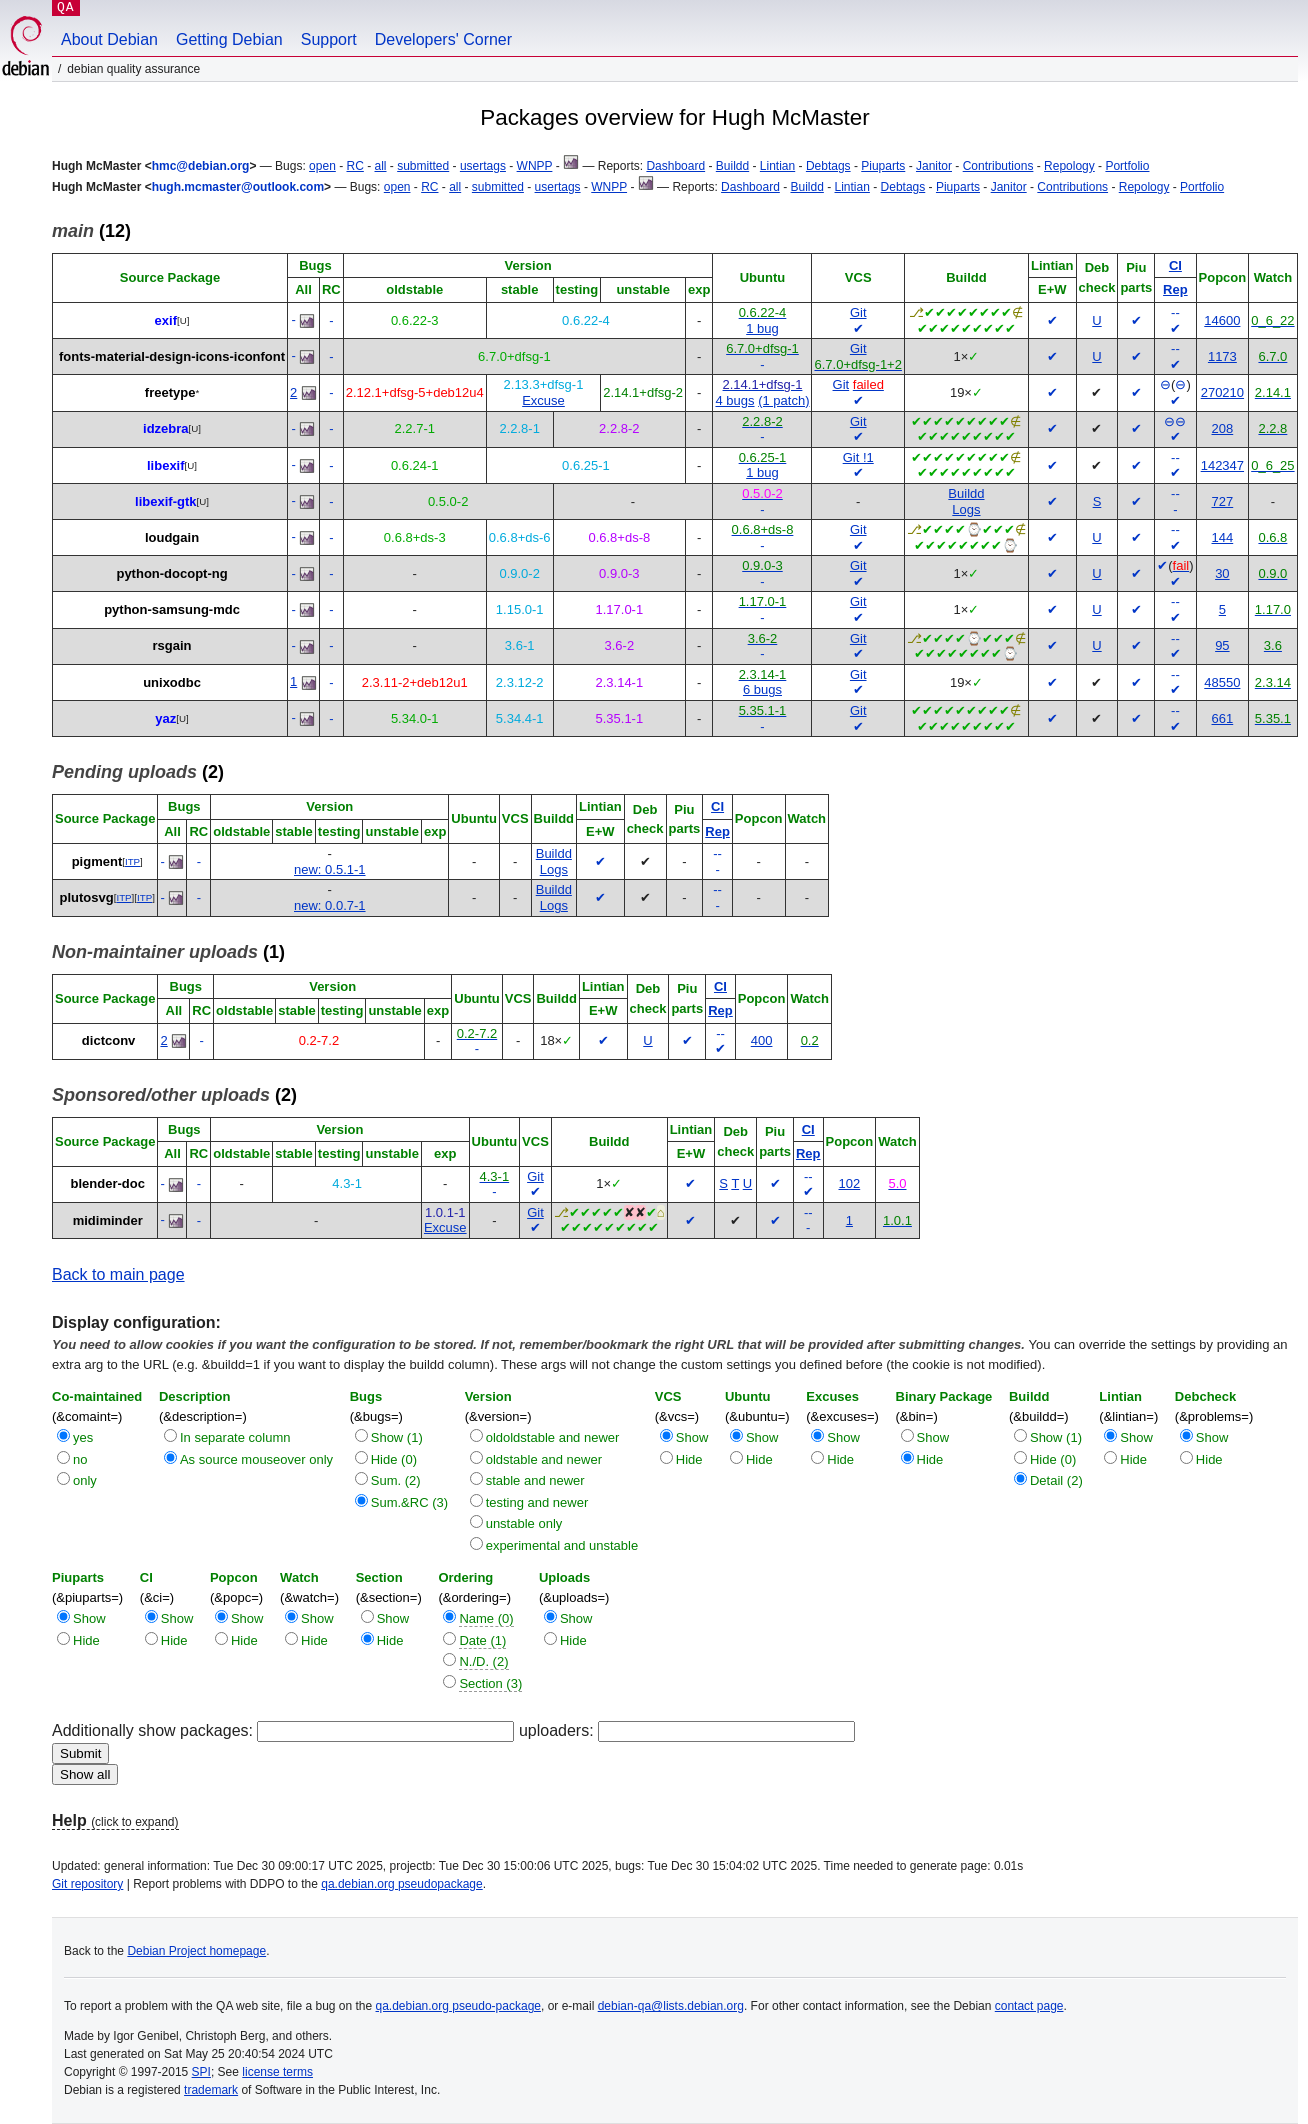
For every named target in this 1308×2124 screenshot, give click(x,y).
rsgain (172, 645)
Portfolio (1127, 166)
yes (83, 1437)
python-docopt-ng (171, 573)
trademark (211, 2090)
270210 (1222, 392)
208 (1223, 428)
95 (1222, 645)
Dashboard (675, 166)
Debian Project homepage (196, 1951)
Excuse (543, 400)
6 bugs (762, 689)
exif (166, 320)
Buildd (732, 166)
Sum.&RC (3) (409, 1502)
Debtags (828, 166)
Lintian (777, 166)
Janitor (934, 166)
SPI (201, 2072)
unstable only (524, 1523)
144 (1223, 537)
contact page (1029, 2006)
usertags (483, 166)
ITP (132, 861)
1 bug (762, 328)
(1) (168, 952)
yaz (165, 718)
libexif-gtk (165, 501)
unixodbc (172, 682)
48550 (1222, 682)
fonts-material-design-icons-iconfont (172, 356)
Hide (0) (394, 1459)
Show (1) (397, 1437)
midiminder (108, 1220)
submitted (423, 166)
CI (1175, 265)
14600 (1222, 320)
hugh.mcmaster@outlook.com (238, 187)
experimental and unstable (562, 1545)
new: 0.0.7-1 (330, 905)
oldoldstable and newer (553, 1437)
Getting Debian (229, 39)
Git (858, 312)
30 (1222, 573)
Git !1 (858, 457)
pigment (97, 861)
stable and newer (535, 1480)
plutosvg (87, 897)
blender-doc (108, 1183)
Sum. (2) (396, 1480)
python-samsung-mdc (172, 609)
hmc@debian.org (201, 166)
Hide (689, 1459)
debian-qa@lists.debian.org (671, 2006)
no (80, 1459)
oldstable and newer (544, 1459)
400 (762, 1040)
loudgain (172, 537)
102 (850, 1183)
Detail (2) (1056, 1480)
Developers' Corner (443, 39)
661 (1223, 718)
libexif (166, 465)
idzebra (166, 428)
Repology (1069, 166)
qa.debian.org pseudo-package (458, 2006)
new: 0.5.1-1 (330, 869)
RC (354, 166)
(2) (138, 772)
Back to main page (118, 1274)
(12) (91, 231)
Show (692, 1437)
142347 (1222, 465)
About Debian (109, 39)
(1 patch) (783, 400)
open (322, 166)
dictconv (108, 1040)
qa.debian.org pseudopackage (401, 1884)
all (381, 166)
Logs (966, 509)
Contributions (998, 166)
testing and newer (537, 1502)
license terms (277, 2072)
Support (329, 39)
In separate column (235, 1437)
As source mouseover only (256, 1459)
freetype (170, 392)
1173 (1222, 356)
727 (1223, 501)
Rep (1175, 289)
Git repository (87, 1884)
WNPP (535, 166)
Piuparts (883, 166)
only (85, 1480)
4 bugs (734, 400)
